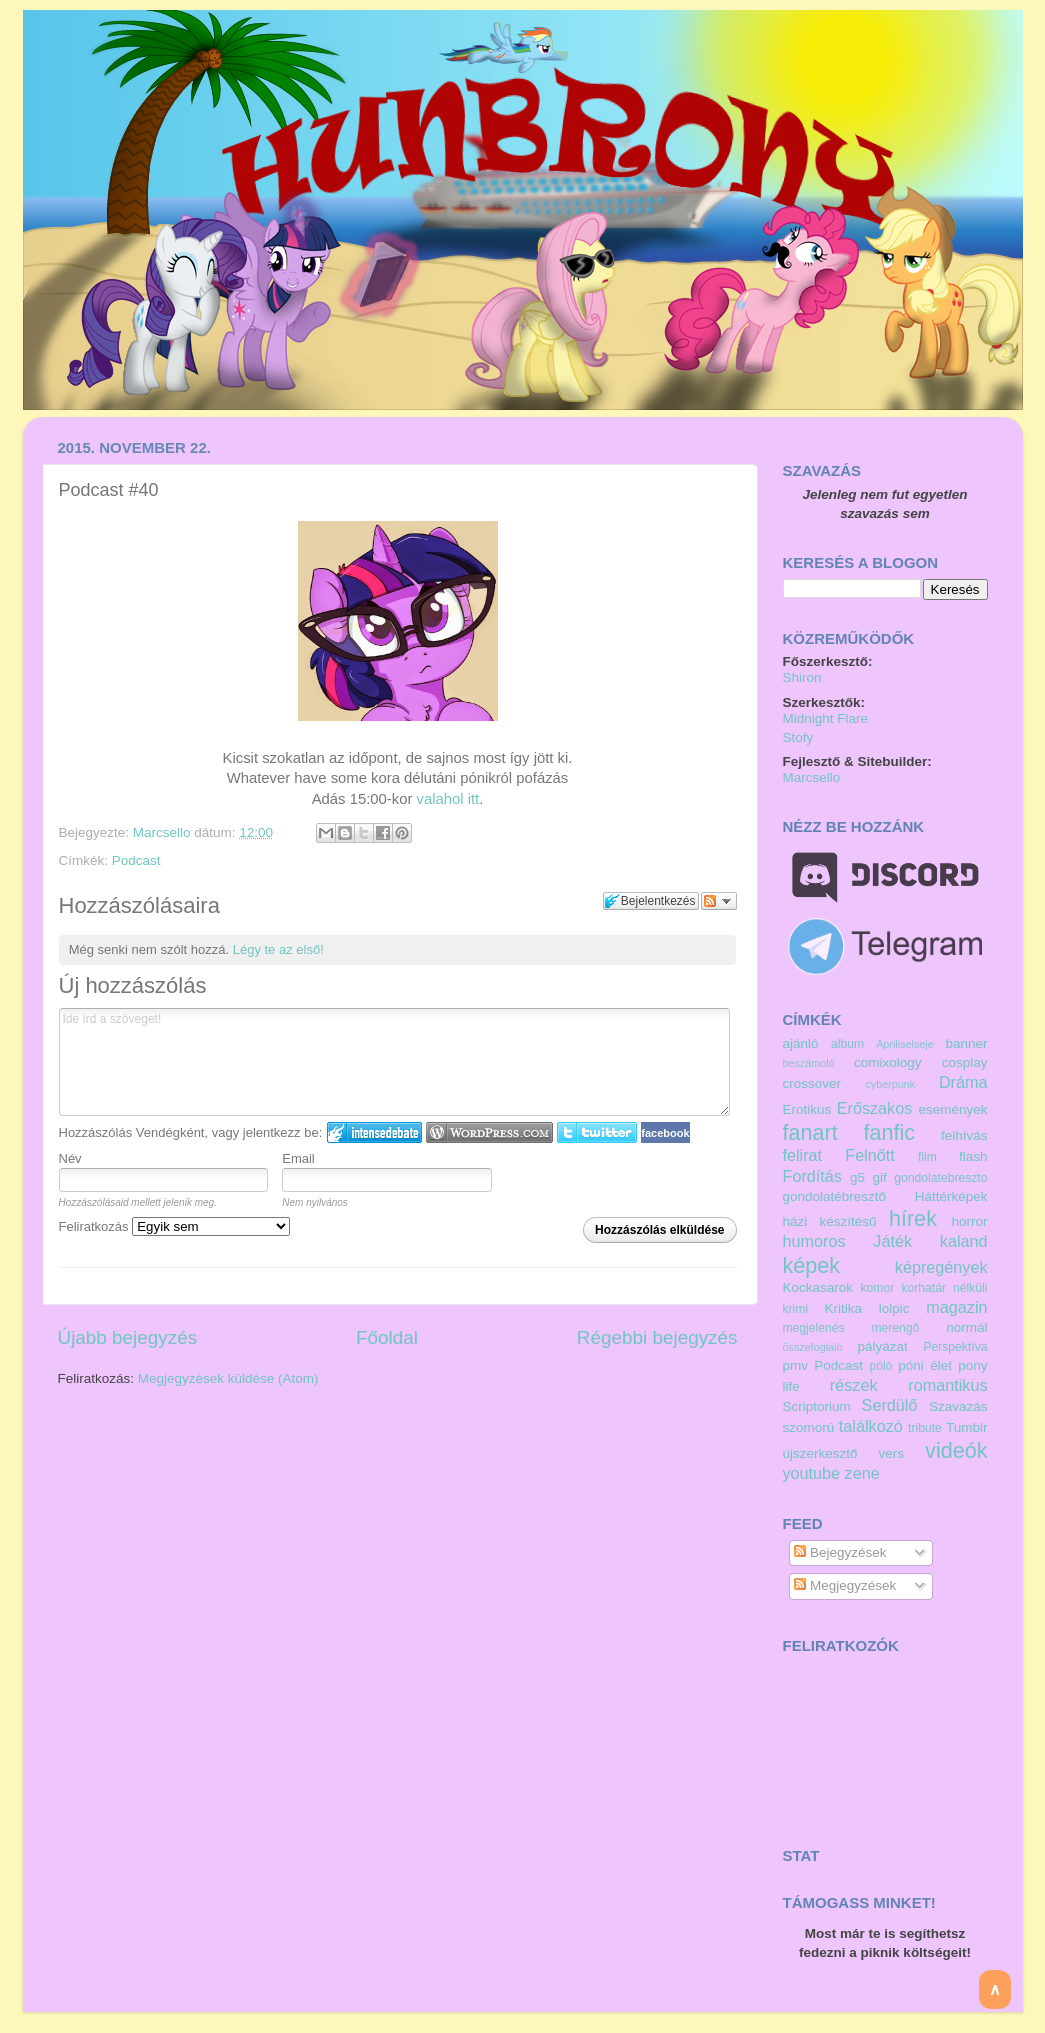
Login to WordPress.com (489, 1132)
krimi (796, 1309)
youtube (812, 1473)
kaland (964, 1241)
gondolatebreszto (940, 1178)
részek (854, 1385)
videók (956, 1450)
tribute (925, 1428)
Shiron (802, 677)
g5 (857, 1177)
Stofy (798, 737)
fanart (810, 1132)
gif (880, 1177)
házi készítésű (830, 1221)
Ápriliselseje (905, 1044)
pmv (796, 1365)
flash (973, 1156)
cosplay (965, 1062)
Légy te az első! (278, 949)
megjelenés (814, 1328)
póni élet (925, 1365)
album (847, 1044)
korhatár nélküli (944, 1288)
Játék (892, 1241)
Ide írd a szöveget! (394, 1062)
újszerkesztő (820, 1453)
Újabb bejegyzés (128, 1337)
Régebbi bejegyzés (657, 1337)
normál (966, 1327)
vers (892, 1453)
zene (862, 1473)
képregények (941, 1267)
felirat (803, 1155)
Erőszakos (875, 1108)
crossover (812, 1083)
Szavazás (958, 1406)
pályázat (882, 1346)
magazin (956, 1307)
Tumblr (967, 1427)
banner (966, 1043)
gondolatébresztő (835, 1196)
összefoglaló (813, 1347)
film (927, 1157)
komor (878, 1288)
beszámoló (809, 1063)
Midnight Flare (826, 718)
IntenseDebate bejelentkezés (374, 1132)
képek (812, 1265)
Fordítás (812, 1176)
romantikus (947, 1385)
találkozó (871, 1426)
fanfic (890, 1132)
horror (970, 1221)
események (952, 1109)
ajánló (801, 1043)
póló (880, 1366)
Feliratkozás (175, 1226)
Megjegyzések (845, 1585)
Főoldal (387, 1337)
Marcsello (164, 832)
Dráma (963, 1082)
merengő (895, 1328)
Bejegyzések (840, 1552)
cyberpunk (890, 1084)
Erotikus (807, 1109)
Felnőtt (870, 1155)
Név (70, 1158)
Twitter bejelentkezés (597, 1132)
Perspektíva (955, 1347)
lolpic (894, 1308)
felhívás (964, 1135)
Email (298, 1158)
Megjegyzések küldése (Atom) (228, 1378)
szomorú (809, 1427)
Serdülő (890, 1405)
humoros (814, 1241)
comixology (888, 1062)
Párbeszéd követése (719, 901)
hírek (913, 1218)
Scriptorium (817, 1406)
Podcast (136, 860)
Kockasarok (818, 1287)
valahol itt (447, 799)
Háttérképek (951, 1196)
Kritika (844, 1308)
